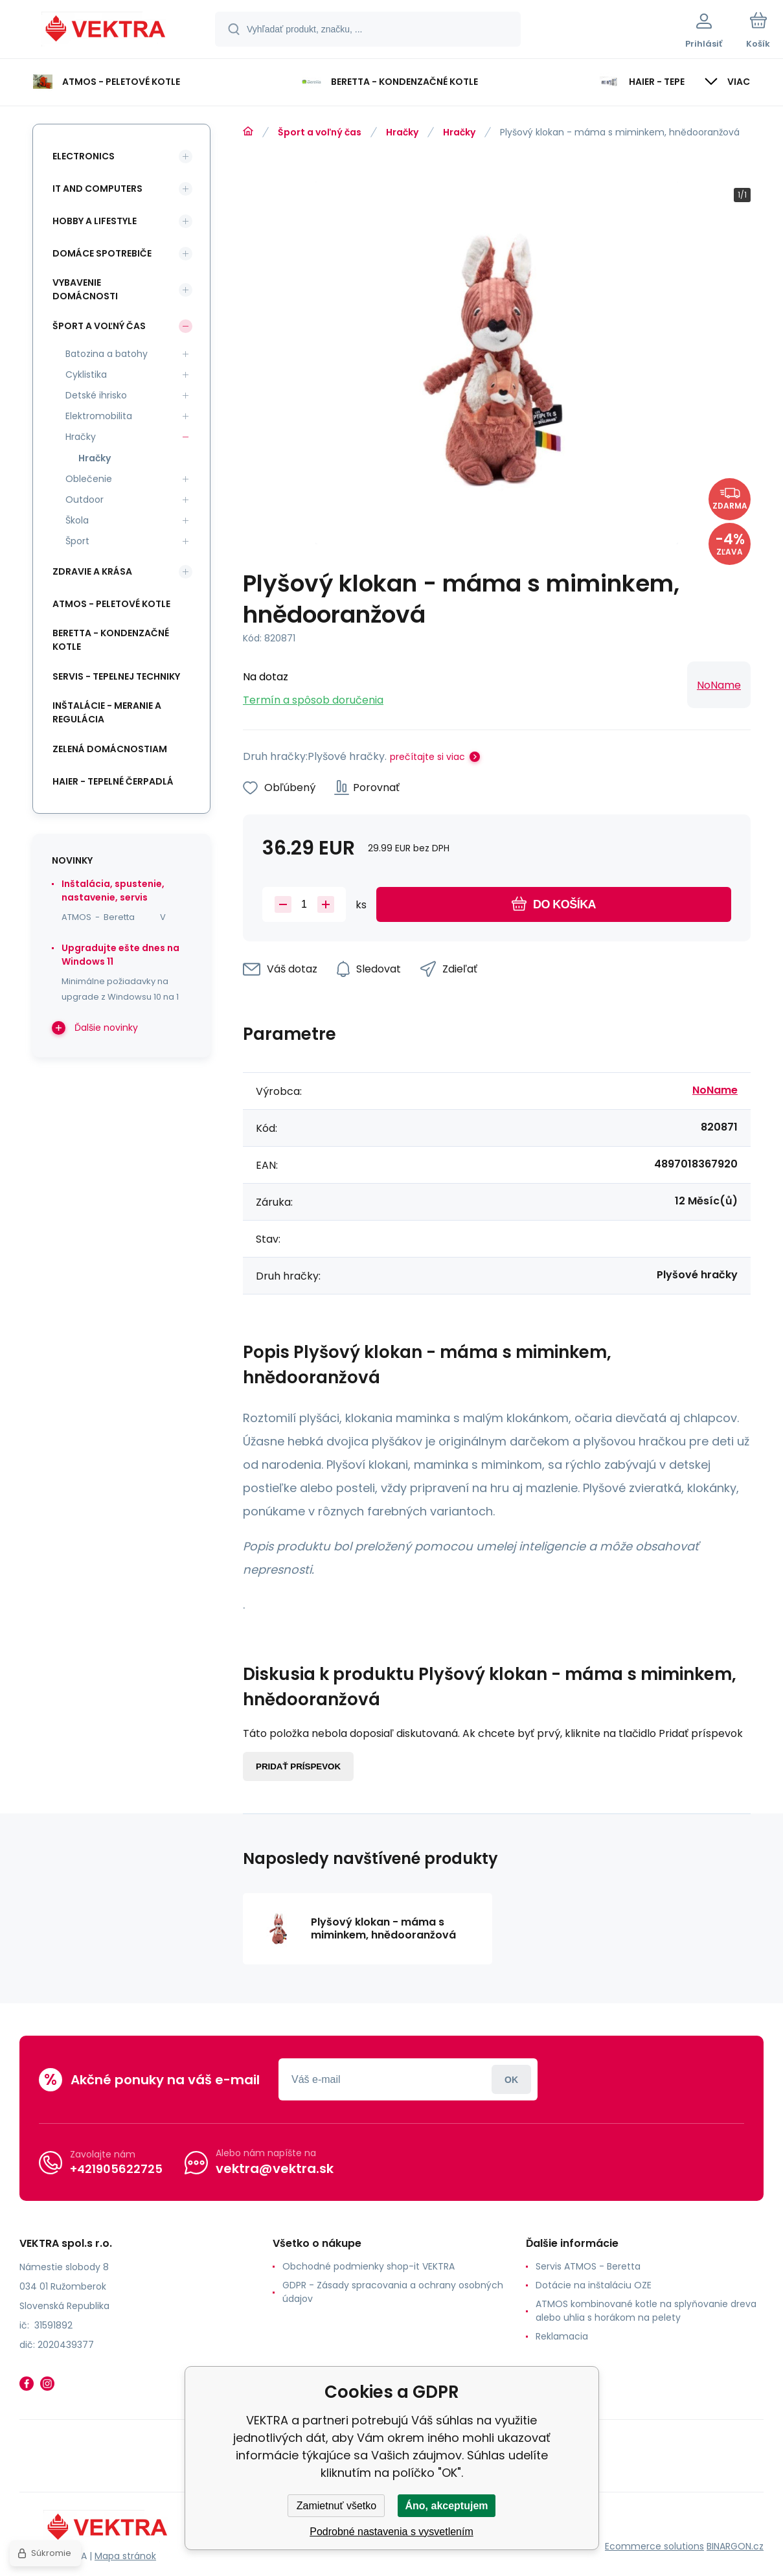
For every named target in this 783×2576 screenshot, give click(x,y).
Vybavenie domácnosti (85, 289)
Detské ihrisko (96, 395)
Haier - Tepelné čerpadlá (113, 781)
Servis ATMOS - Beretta (588, 2266)
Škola (77, 520)
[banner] (106, 31)
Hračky (402, 132)
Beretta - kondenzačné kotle (110, 640)
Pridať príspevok (298, 1766)
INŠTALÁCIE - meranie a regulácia (106, 712)
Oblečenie (88, 478)
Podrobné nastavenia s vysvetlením (391, 2531)
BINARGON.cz (735, 2546)
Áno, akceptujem (446, 2505)
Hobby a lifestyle (94, 220)
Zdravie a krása (92, 571)
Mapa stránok (125, 2555)
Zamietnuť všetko (336, 2505)
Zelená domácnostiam (109, 748)
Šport (77, 541)
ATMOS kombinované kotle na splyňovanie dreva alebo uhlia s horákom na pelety (646, 2310)
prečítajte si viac (427, 756)
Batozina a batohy (106, 353)
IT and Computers (97, 188)
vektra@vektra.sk (275, 2168)
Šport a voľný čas (319, 132)
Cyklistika (86, 374)
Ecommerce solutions (654, 2546)
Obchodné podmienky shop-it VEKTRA (368, 2266)
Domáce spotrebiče (102, 253)
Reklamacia (562, 2336)
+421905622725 (116, 2169)
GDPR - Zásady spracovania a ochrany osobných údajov (392, 2292)
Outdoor (84, 499)
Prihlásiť (511, 2079)
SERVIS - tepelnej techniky (116, 676)
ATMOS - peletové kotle (111, 603)
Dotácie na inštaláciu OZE (594, 2285)
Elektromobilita (98, 415)
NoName (719, 685)
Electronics (83, 156)
